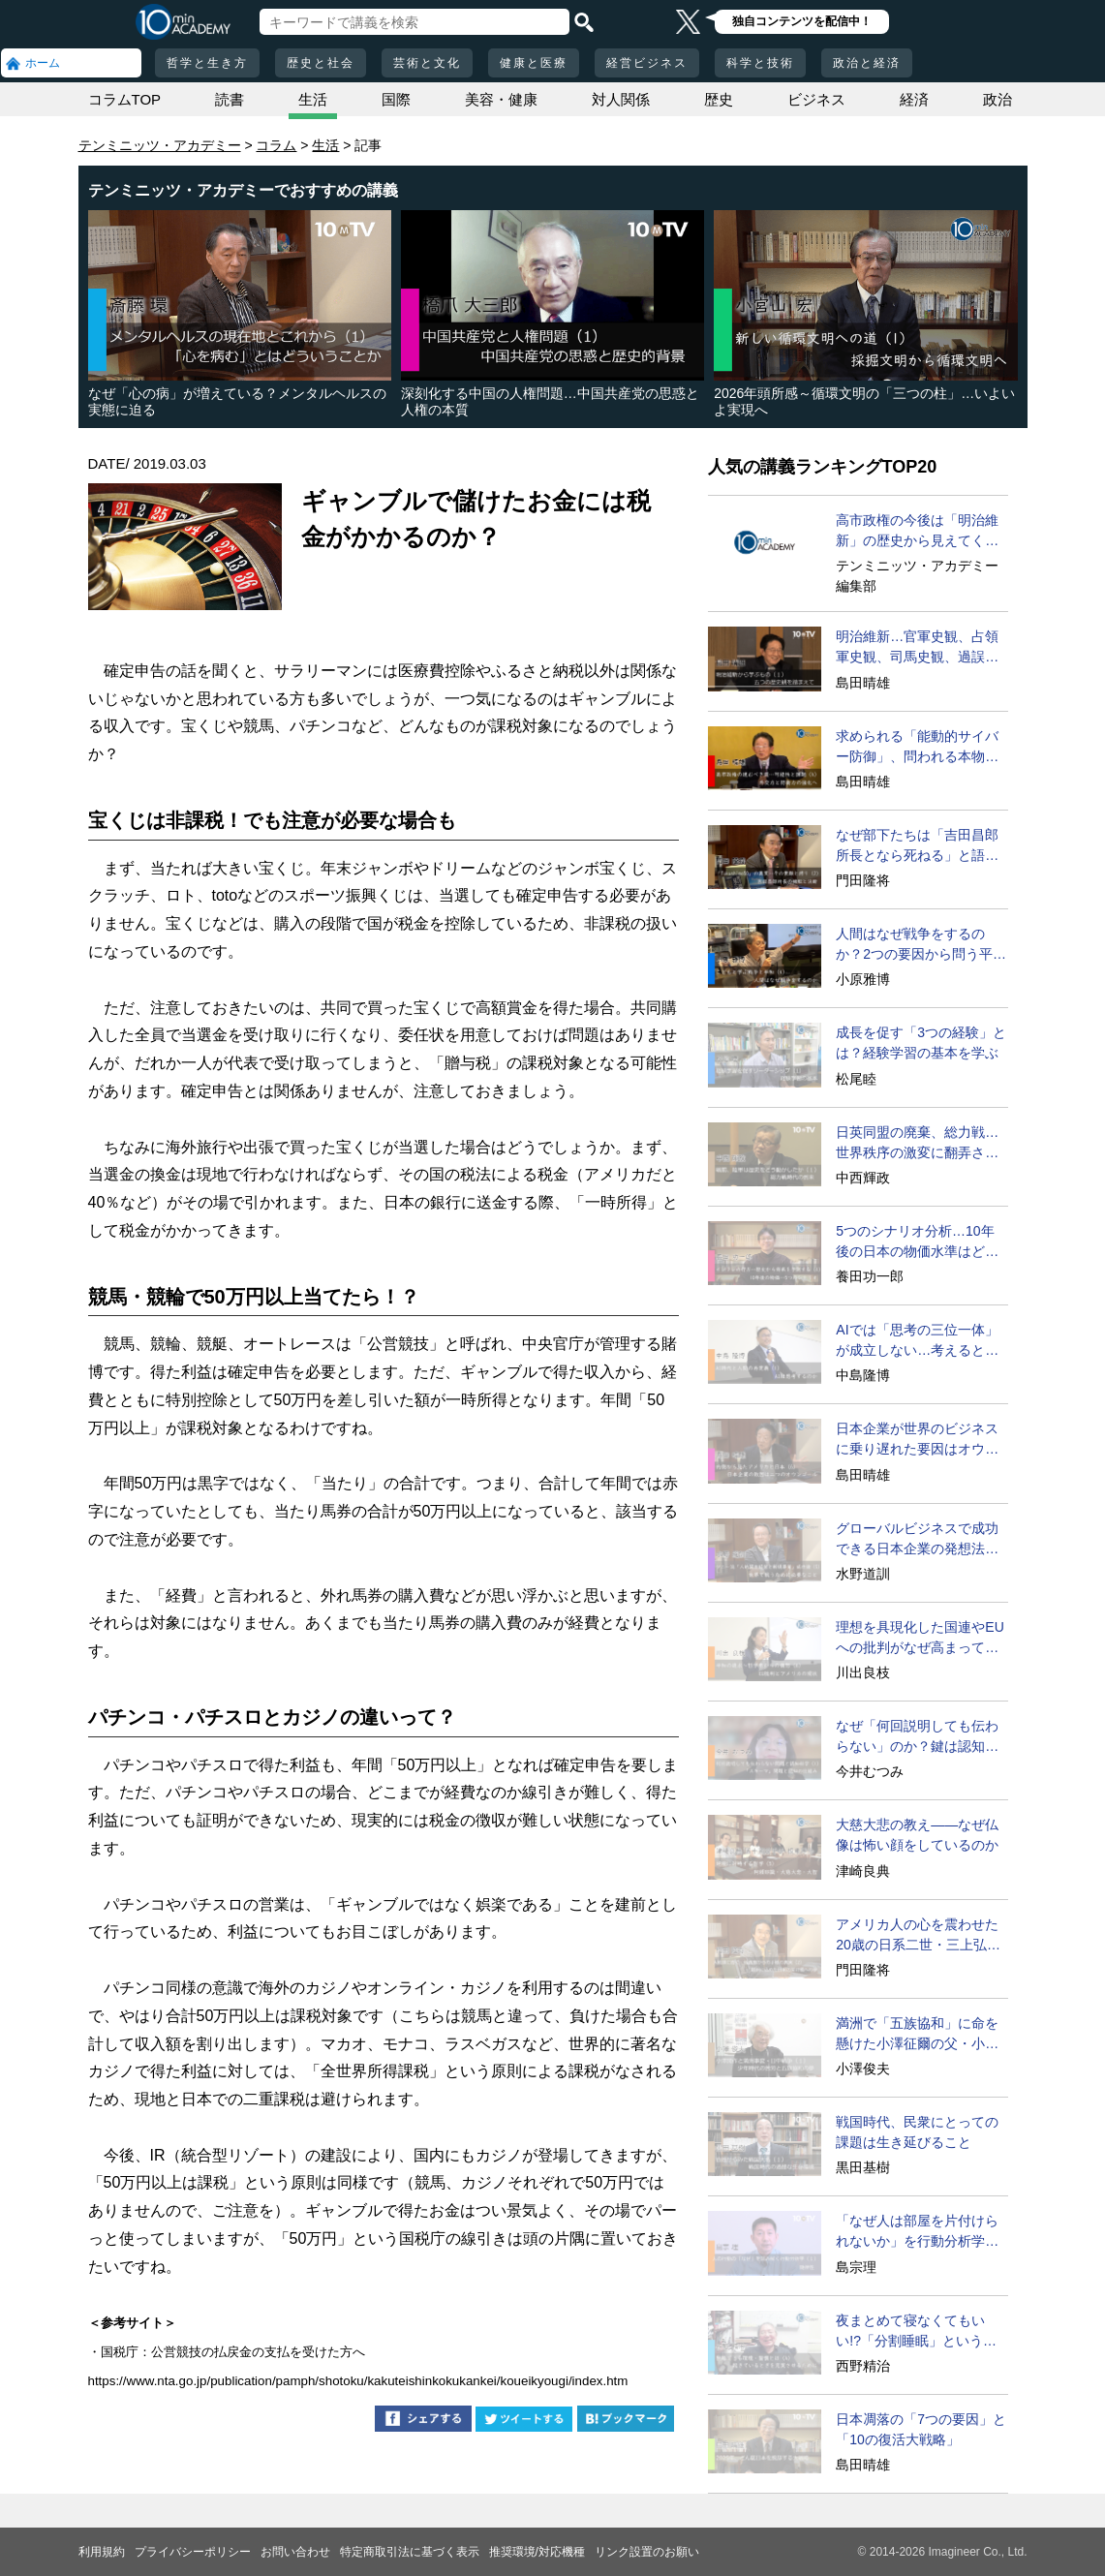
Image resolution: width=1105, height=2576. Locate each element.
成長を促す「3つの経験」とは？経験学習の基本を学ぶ (921, 1042)
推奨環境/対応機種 (537, 2552)
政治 (997, 99)
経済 (914, 99)
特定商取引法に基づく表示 (409, 2552)
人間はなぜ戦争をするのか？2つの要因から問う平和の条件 (921, 945)
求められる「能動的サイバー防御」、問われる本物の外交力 (917, 747)
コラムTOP (125, 99)
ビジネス (816, 99)
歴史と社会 (320, 63)
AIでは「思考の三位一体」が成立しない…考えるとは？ (917, 1341)
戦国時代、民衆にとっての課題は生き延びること (917, 2132)
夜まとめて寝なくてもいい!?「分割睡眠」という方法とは (916, 2332)
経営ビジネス (647, 63)
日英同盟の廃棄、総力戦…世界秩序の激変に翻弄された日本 (917, 1143)
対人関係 (621, 99)
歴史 (718, 99)
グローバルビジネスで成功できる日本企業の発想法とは (917, 1539)
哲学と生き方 (207, 63)
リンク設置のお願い (647, 2552)
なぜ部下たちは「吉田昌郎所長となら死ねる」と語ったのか (917, 846)
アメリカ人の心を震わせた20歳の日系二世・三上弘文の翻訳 (918, 1936)
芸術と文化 (427, 63)
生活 (312, 99)
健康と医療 (534, 63)
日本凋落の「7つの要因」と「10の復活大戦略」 (921, 2429)
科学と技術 (760, 63)
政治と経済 (867, 63)
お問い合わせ (295, 2552)
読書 (229, 99)
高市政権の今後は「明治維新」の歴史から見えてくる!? (917, 531)
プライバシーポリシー (193, 2552)
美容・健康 (501, 99)
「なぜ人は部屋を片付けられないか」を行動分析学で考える (917, 2232)
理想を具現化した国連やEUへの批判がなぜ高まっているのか (919, 1638)
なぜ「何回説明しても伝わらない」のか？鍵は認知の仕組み (917, 1737)
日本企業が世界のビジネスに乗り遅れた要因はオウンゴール (917, 1440)
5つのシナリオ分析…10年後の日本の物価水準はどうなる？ (917, 1242)
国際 (396, 99)
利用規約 (101, 2552)
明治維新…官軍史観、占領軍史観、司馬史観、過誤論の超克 (917, 648)
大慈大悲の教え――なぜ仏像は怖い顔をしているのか (917, 1835)
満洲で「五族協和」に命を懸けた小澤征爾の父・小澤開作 (917, 2034)
